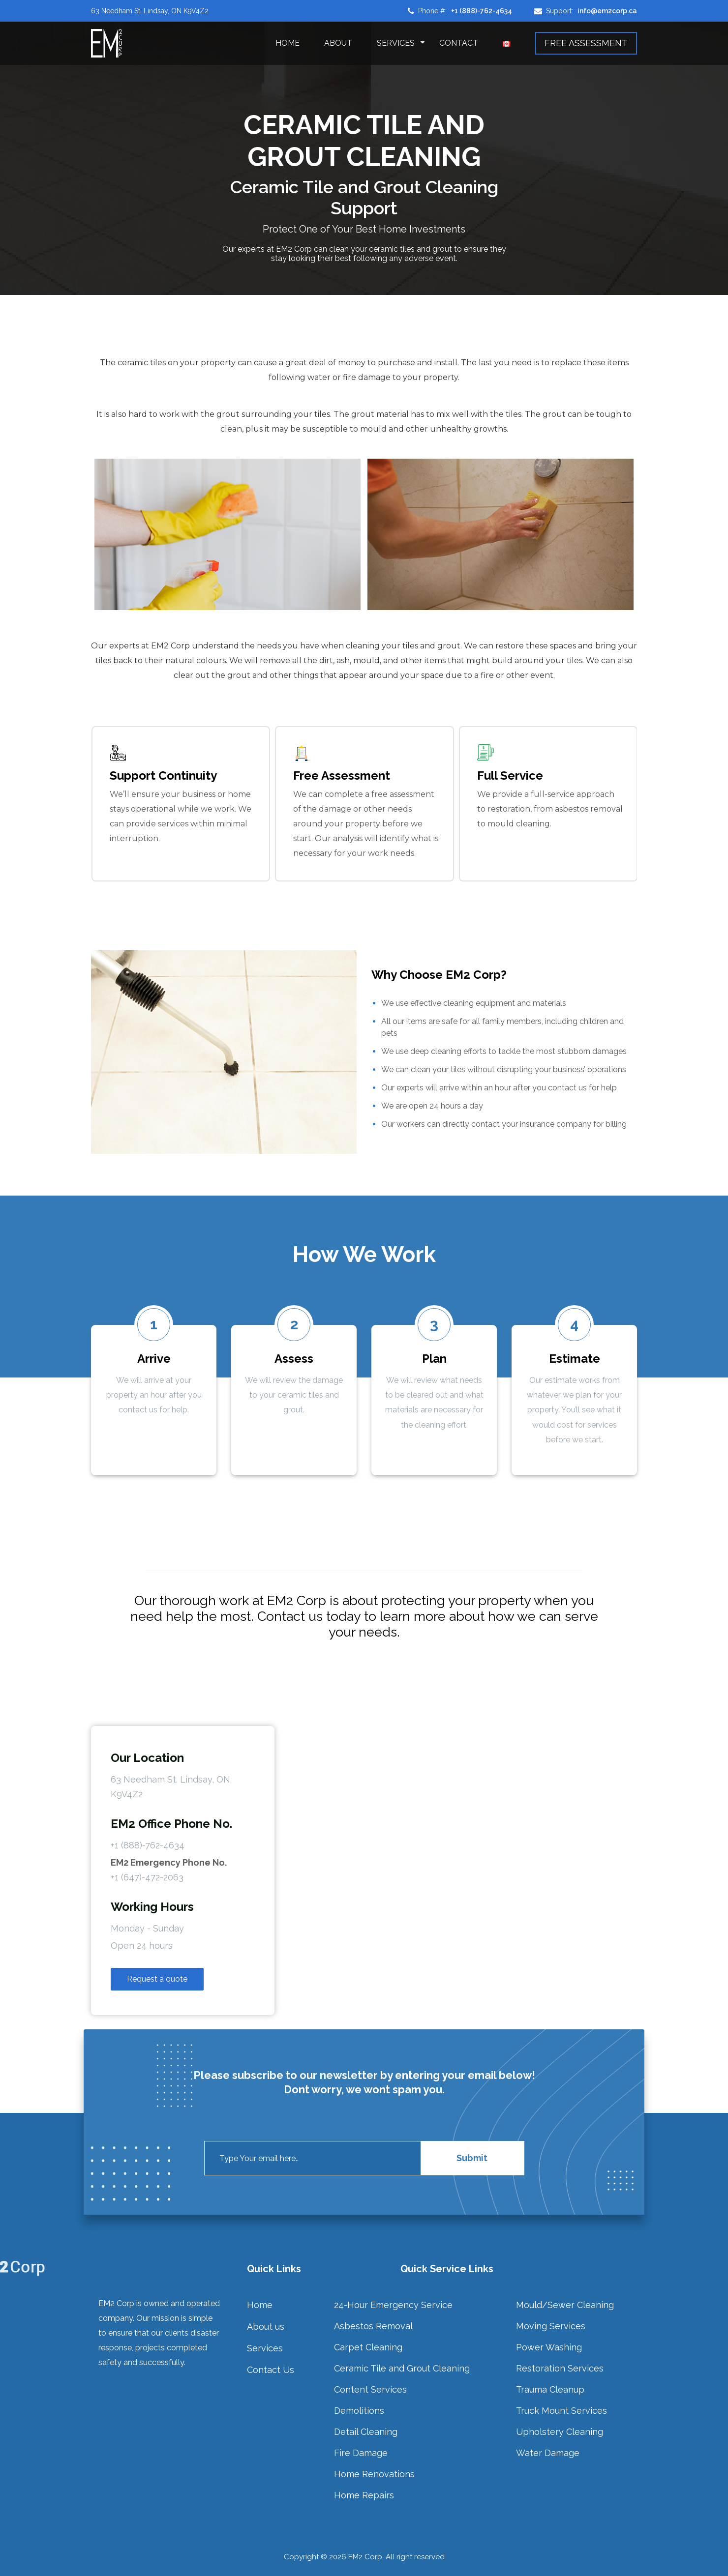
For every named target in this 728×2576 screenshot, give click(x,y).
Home (287, 43)
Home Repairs (364, 2495)
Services (396, 43)
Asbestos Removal (373, 2326)
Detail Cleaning (365, 2432)
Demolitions (359, 2410)
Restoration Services (560, 2368)
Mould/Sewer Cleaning (565, 2305)
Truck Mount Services (561, 2410)
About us (265, 2326)
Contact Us (270, 2370)
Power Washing (549, 2347)
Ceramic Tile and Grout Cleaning (402, 2368)
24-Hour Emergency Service (393, 2305)
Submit (471, 2158)
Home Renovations (374, 2474)
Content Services (370, 2389)
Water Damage (547, 2453)
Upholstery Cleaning (559, 2432)
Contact (458, 43)
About (338, 43)
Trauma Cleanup (550, 2389)
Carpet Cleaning (368, 2347)
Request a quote (157, 1979)
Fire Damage (361, 2453)
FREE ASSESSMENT (586, 43)
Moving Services (550, 2326)
